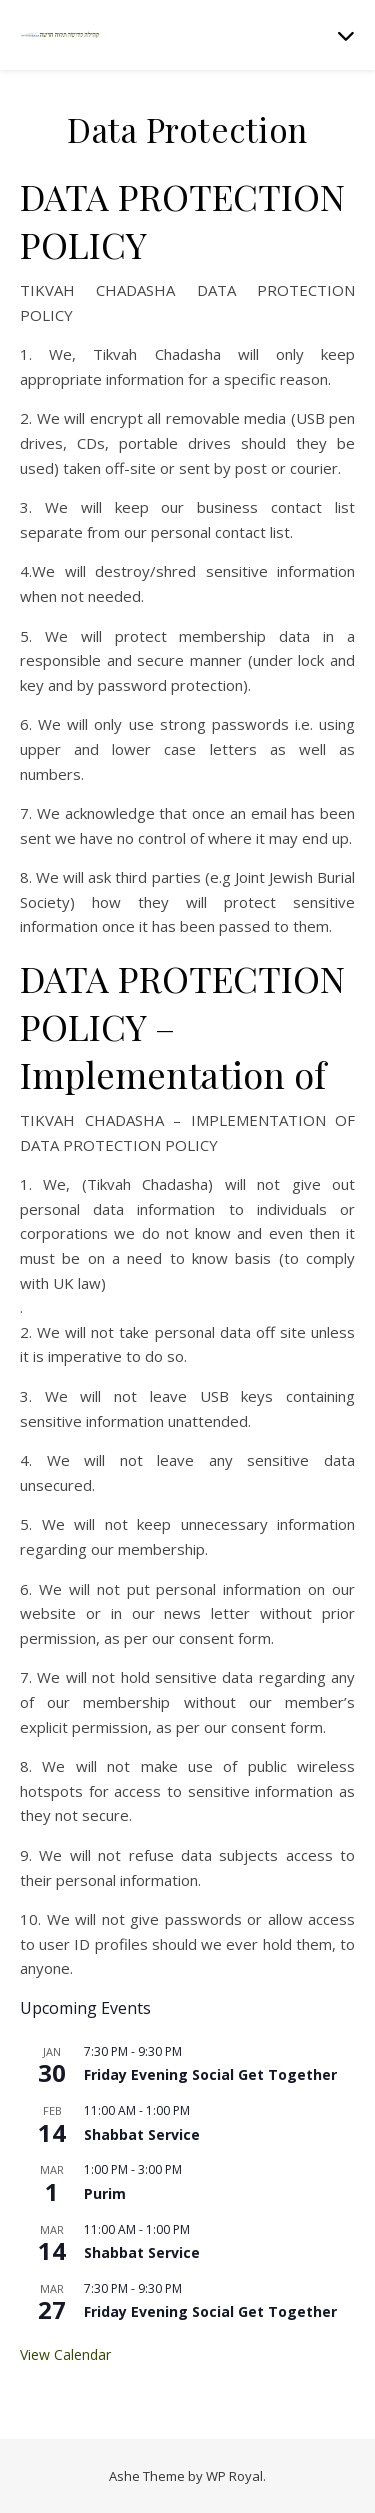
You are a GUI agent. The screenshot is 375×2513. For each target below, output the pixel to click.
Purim (105, 2193)
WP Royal (234, 2476)
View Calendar (65, 2354)
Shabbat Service (142, 2134)
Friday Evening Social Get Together (210, 2074)
